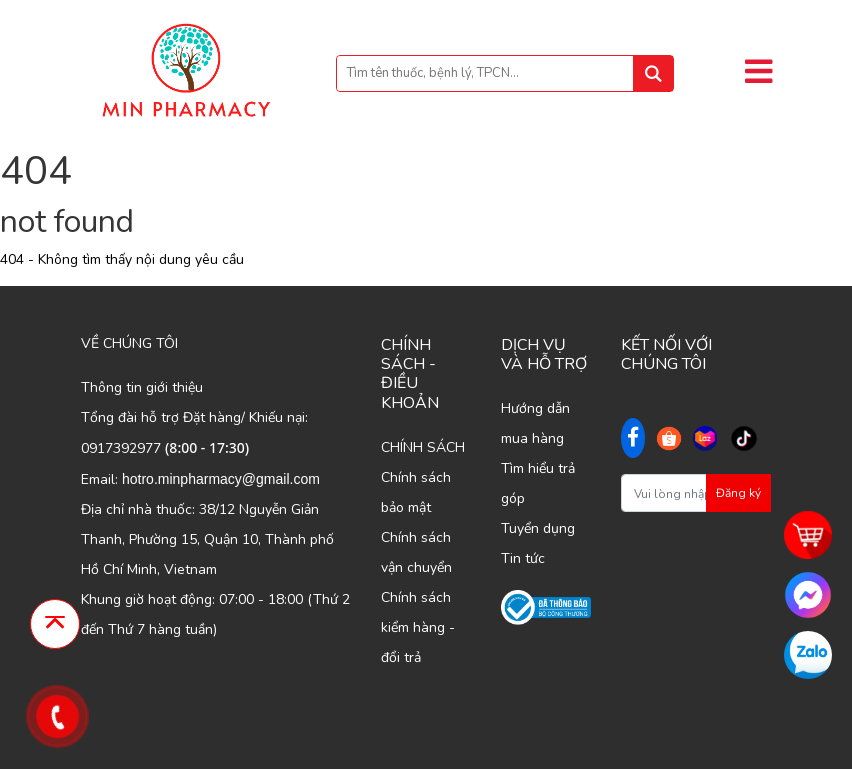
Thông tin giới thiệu (142, 387)
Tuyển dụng (538, 528)
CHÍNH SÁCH (423, 447)
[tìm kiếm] (653, 73)
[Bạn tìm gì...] (505, 73)
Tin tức (523, 558)
